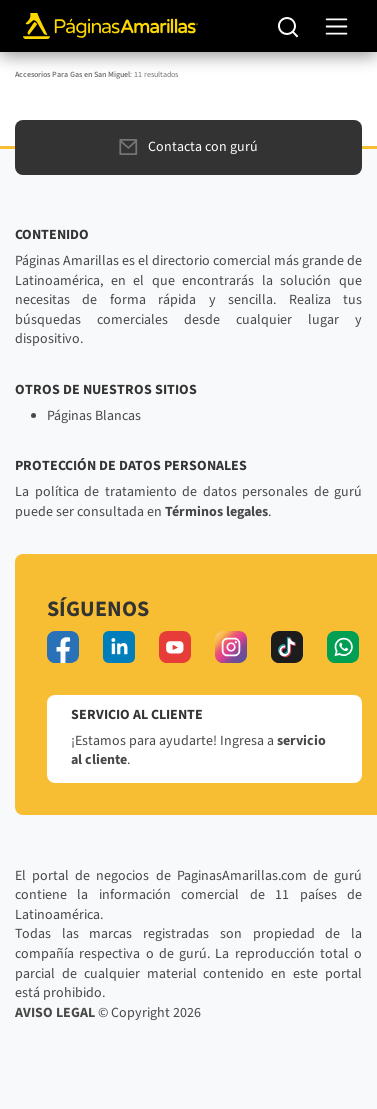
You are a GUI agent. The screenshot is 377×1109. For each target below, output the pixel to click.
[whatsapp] (343, 647)
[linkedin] (119, 647)
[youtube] (175, 647)
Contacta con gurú (188, 147)
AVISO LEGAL (55, 1013)
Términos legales (216, 512)
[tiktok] (287, 647)
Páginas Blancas (94, 416)
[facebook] (63, 647)
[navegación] (336, 26)
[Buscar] (288, 26)
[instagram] (231, 647)
